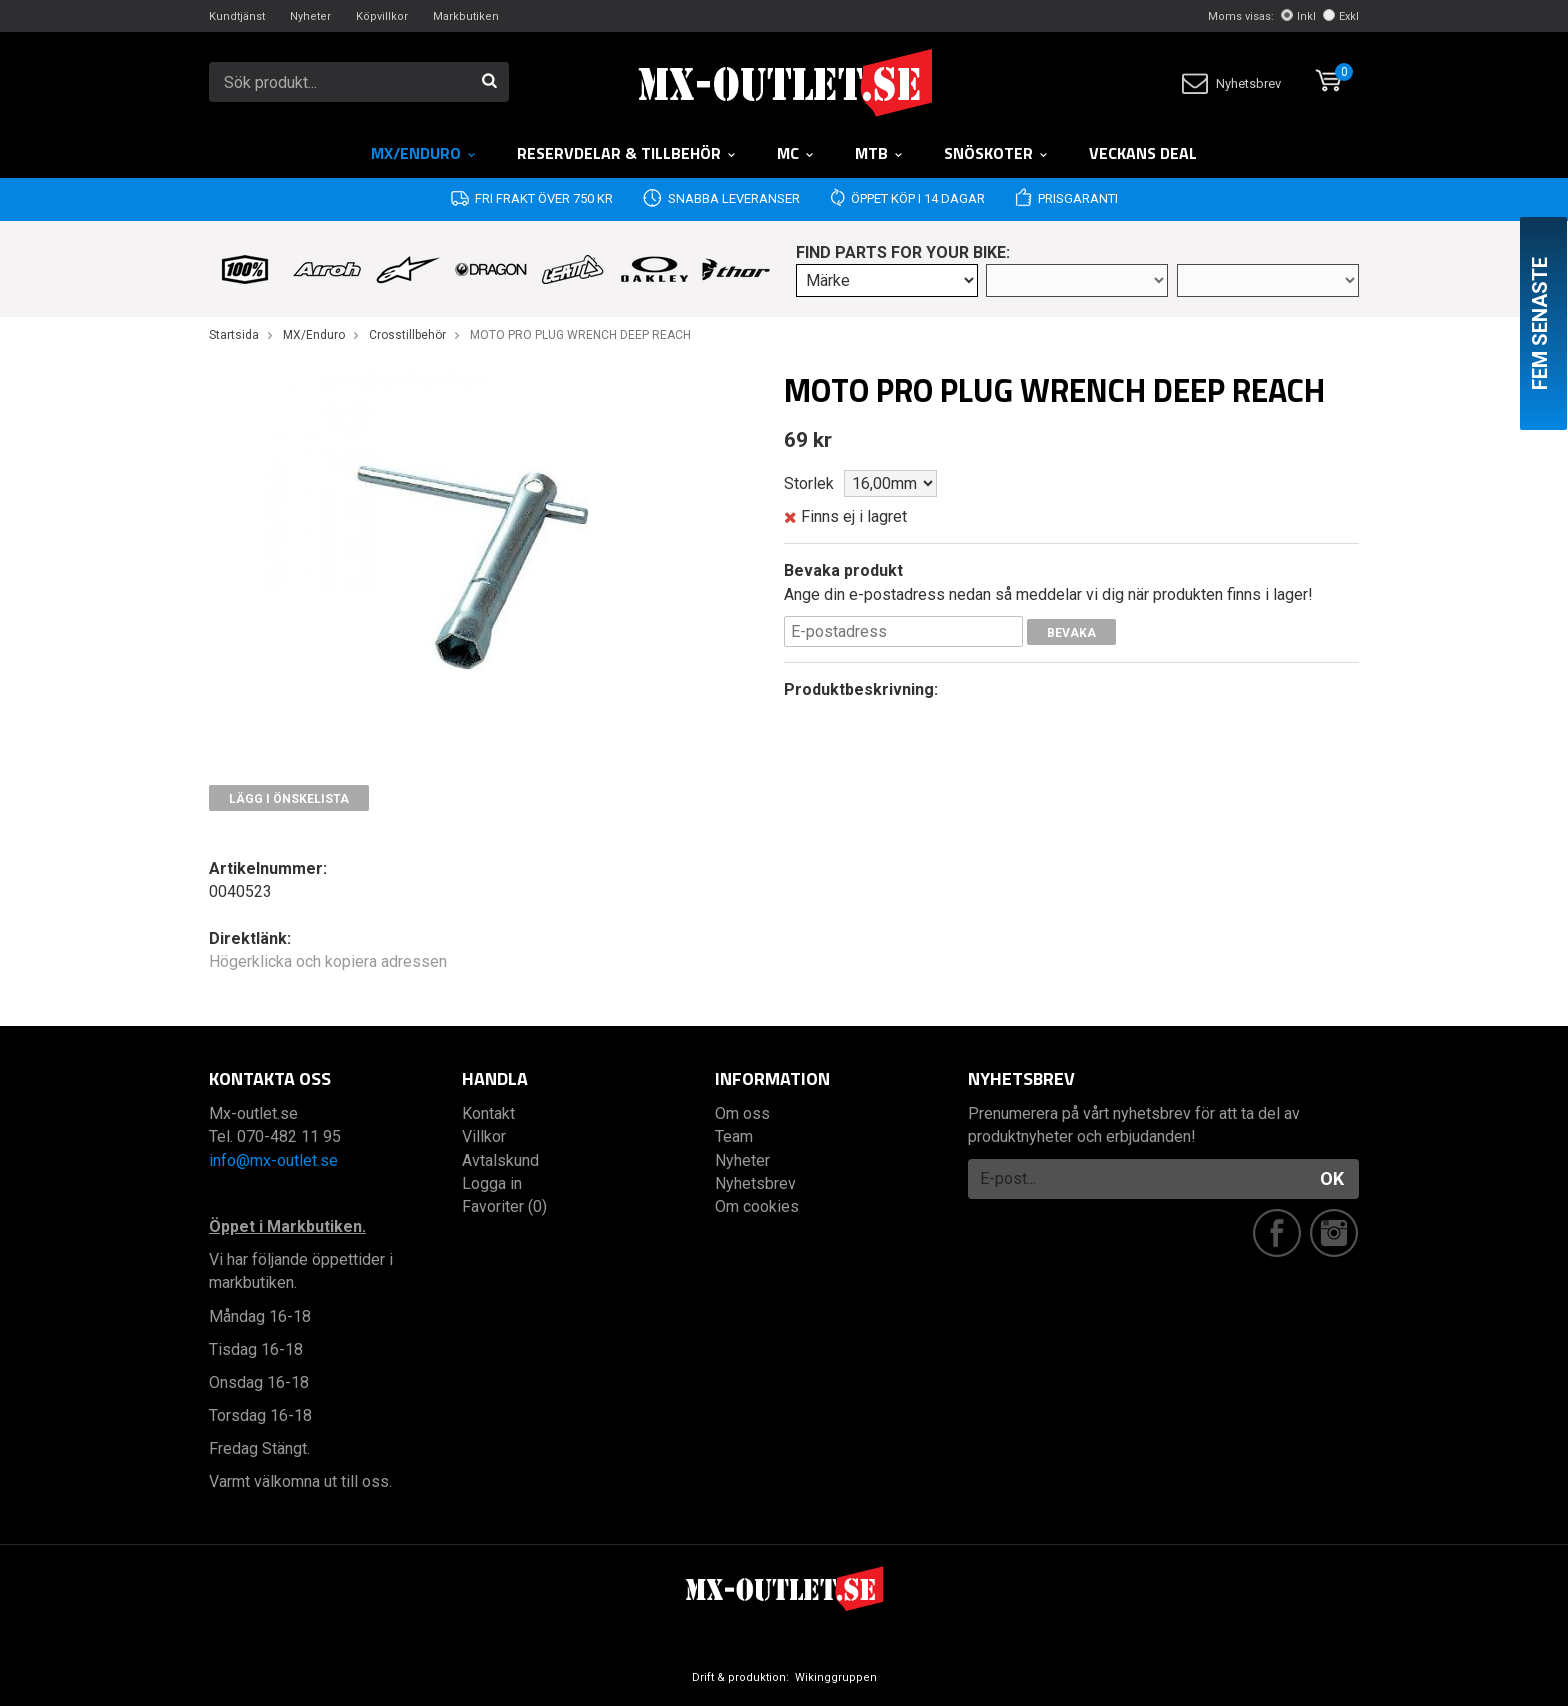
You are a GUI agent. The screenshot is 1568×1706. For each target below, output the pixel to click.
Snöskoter (996, 153)
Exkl (1341, 16)
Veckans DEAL (1143, 153)
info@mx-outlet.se (273, 1160)
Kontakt (488, 1113)
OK (1332, 1178)
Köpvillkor (382, 16)
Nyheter (310, 16)
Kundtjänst (237, 16)
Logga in (492, 1183)
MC (796, 153)
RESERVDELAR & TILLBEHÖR (627, 153)
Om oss (742, 1113)
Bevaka (1071, 633)
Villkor (484, 1136)
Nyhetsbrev (1231, 83)
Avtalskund (500, 1160)
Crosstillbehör (407, 335)
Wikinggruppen (836, 1677)
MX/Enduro (424, 153)
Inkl (1298, 16)
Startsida (234, 335)
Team (734, 1136)
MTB (879, 153)
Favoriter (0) (504, 1206)
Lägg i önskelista (289, 799)
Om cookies (757, 1206)
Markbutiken (466, 16)
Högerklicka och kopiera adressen (328, 961)
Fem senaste (1540, 323)
